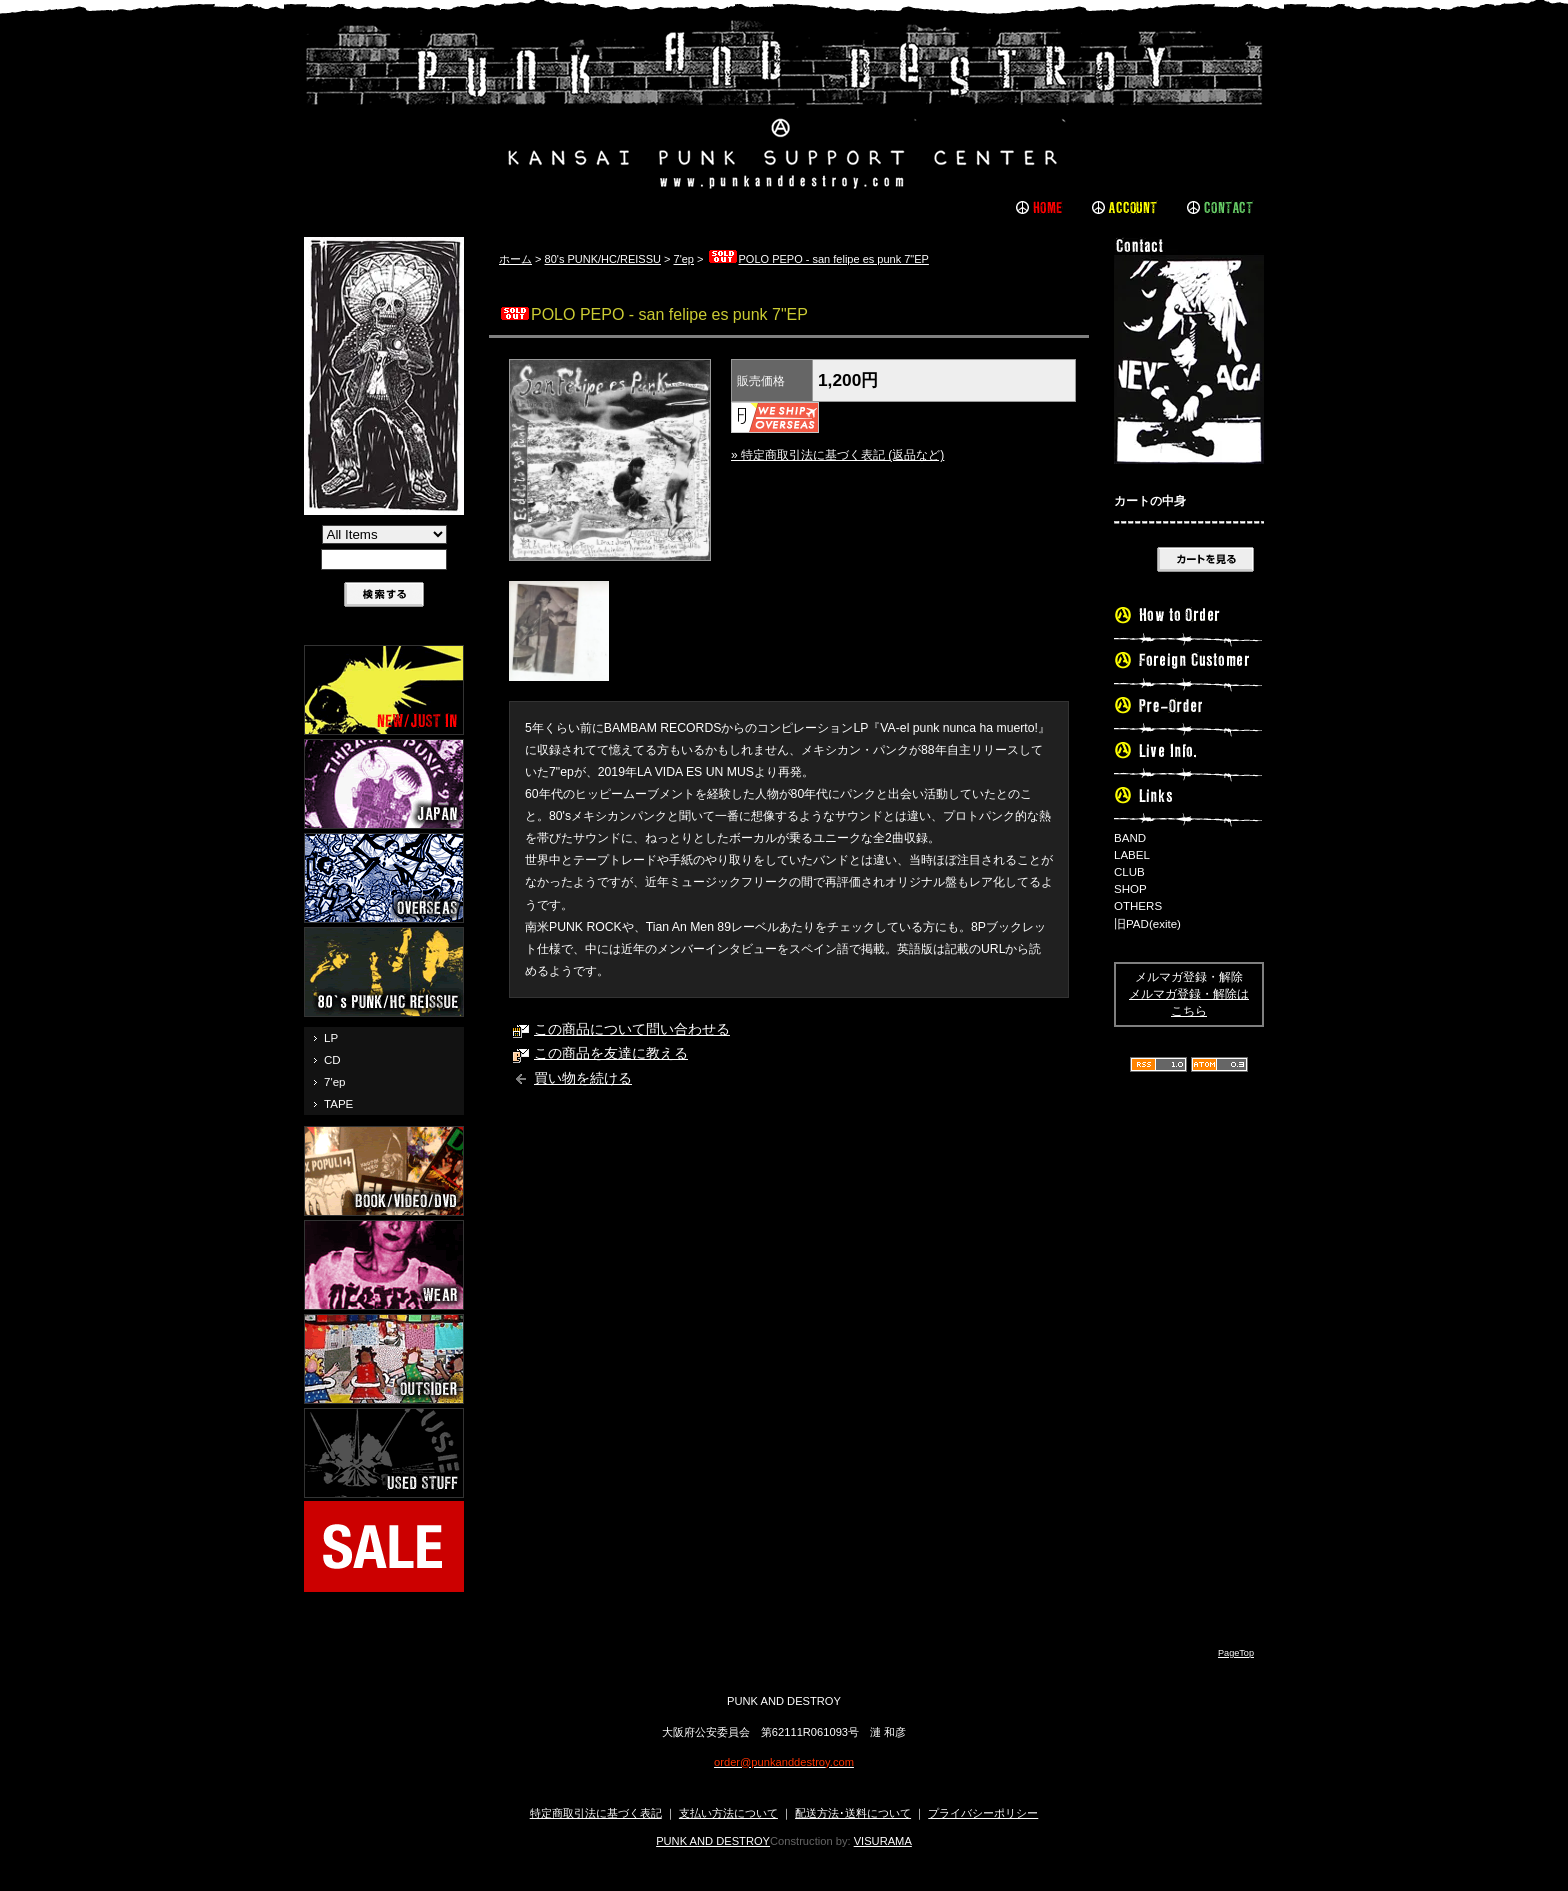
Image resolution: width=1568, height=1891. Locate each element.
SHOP (1130, 889)
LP (331, 1038)
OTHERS (1138, 906)
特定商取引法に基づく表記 (596, 1813)
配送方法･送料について (853, 1813)
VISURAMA (883, 1841)
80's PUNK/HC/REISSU (603, 259)
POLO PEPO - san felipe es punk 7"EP (818, 259)
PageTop (1236, 1653)
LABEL (1132, 855)
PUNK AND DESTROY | (784, 105)
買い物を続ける (583, 1078)
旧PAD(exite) (1147, 924)
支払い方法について (728, 1813)
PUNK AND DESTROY (713, 1841)
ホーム (515, 259)
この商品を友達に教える (611, 1053)
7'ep (334, 1082)
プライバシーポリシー (983, 1813)
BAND (1130, 838)
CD (332, 1060)
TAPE (338, 1104)
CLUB (1129, 872)
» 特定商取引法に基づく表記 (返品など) (837, 455)
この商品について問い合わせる (632, 1029)
